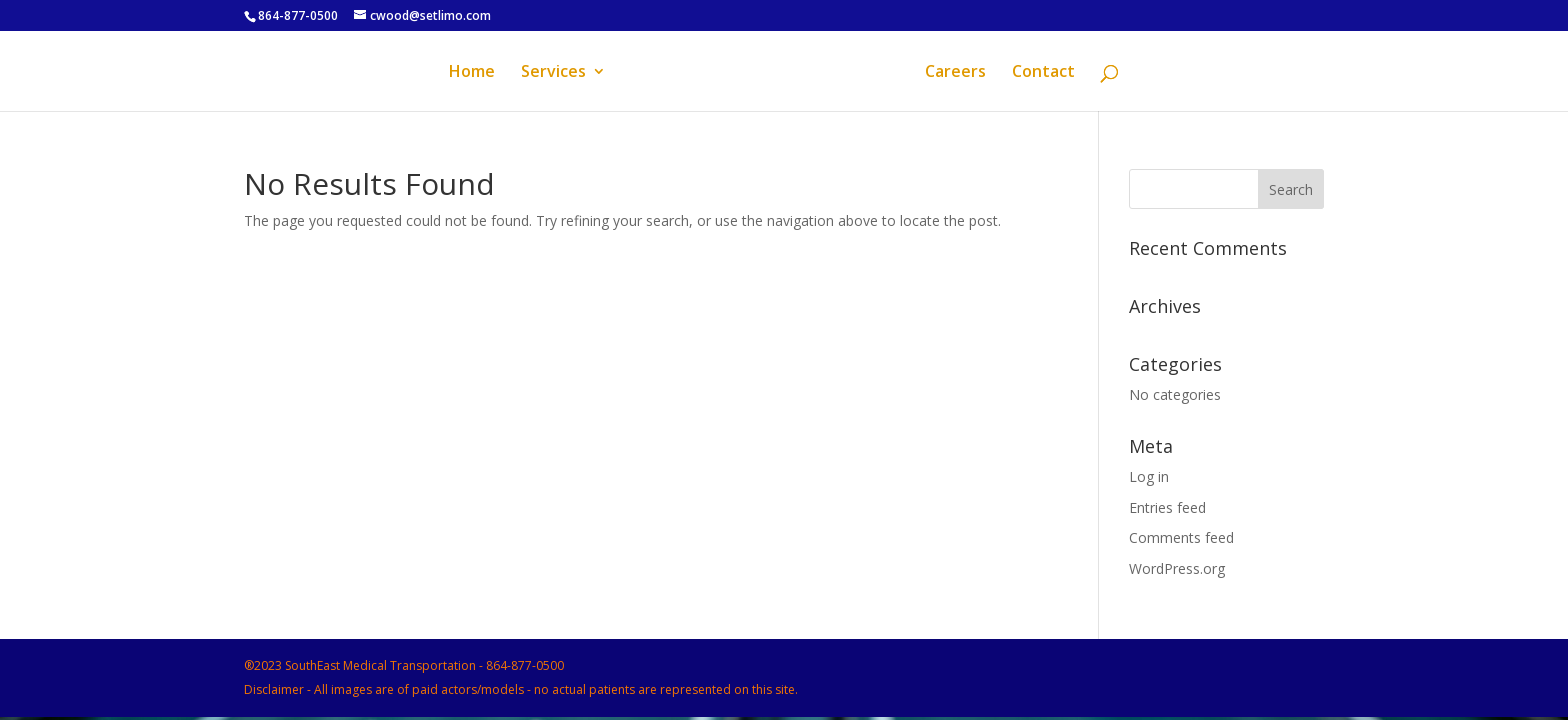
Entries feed (1167, 507)
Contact (1043, 73)
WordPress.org (1177, 568)
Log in (1149, 476)
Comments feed (1181, 537)
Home (472, 73)
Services (553, 73)
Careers (955, 73)
